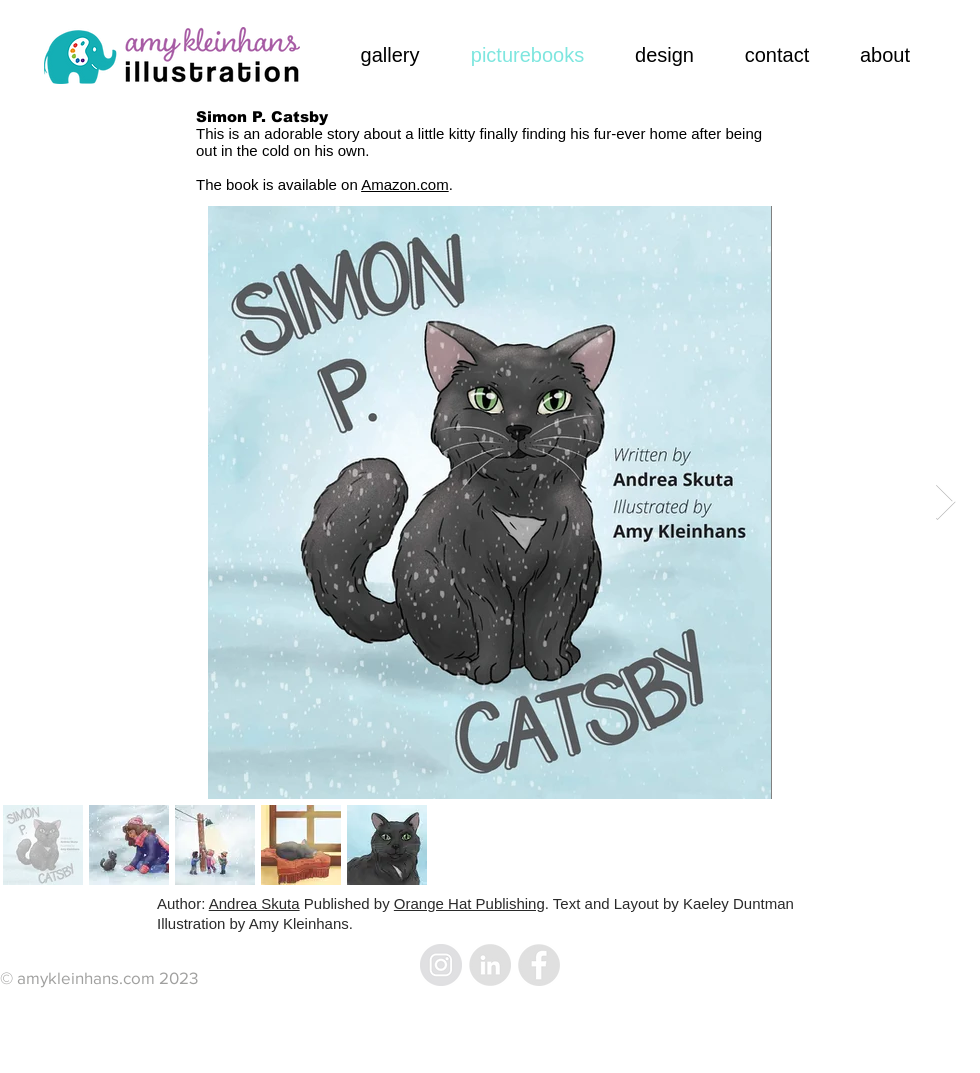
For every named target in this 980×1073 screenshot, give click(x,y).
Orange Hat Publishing (469, 903)
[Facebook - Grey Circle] (539, 965)
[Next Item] (945, 502)
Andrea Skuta (254, 903)
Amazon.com (405, 184)
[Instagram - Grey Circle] (441, 965)
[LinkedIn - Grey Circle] (490, 965)
